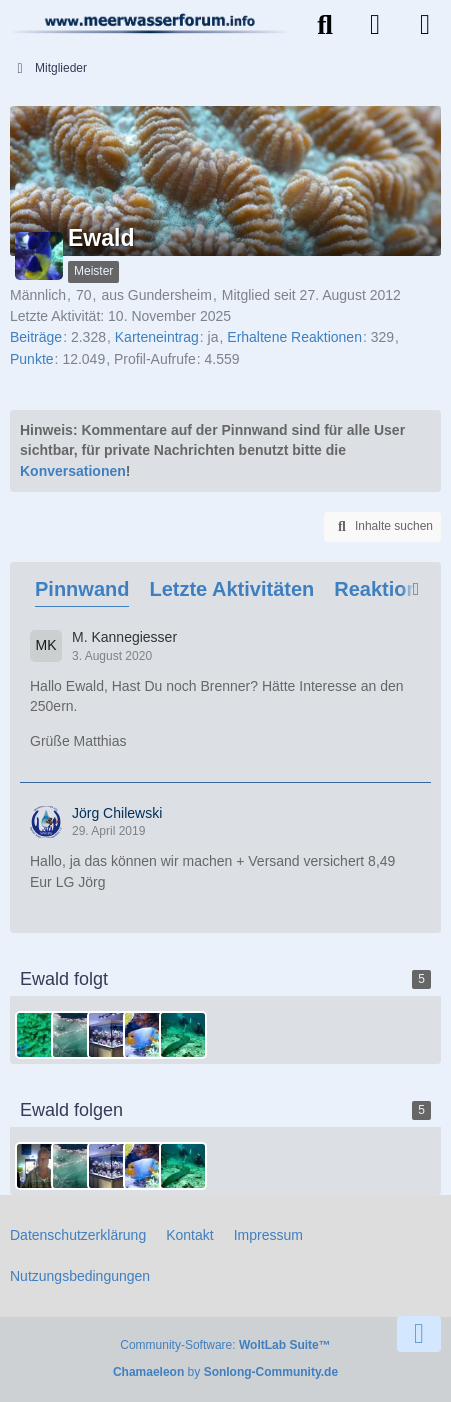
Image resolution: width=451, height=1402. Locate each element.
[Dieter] (39, 1166)
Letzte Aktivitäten (231, 589)
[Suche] (325, 25)
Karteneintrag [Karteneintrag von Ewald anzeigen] (157, 337)
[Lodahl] (147, 1035)
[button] (382, 527)
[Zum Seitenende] (419, 1334)
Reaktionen (388, 589)
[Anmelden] (375, 25)
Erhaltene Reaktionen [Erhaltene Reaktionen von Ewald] (294, 337)
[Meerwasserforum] (150, 23)
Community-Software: (225, 1345)
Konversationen (73, 471)
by (225, 1372)
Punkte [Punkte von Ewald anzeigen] (32, 359)
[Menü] (425, 25)
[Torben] (183, 1035)
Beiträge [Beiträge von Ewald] (36, 337)
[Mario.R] (39, 1035)
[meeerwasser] (75, 1035)
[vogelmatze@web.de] (111, 1035)
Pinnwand (82, 589)
